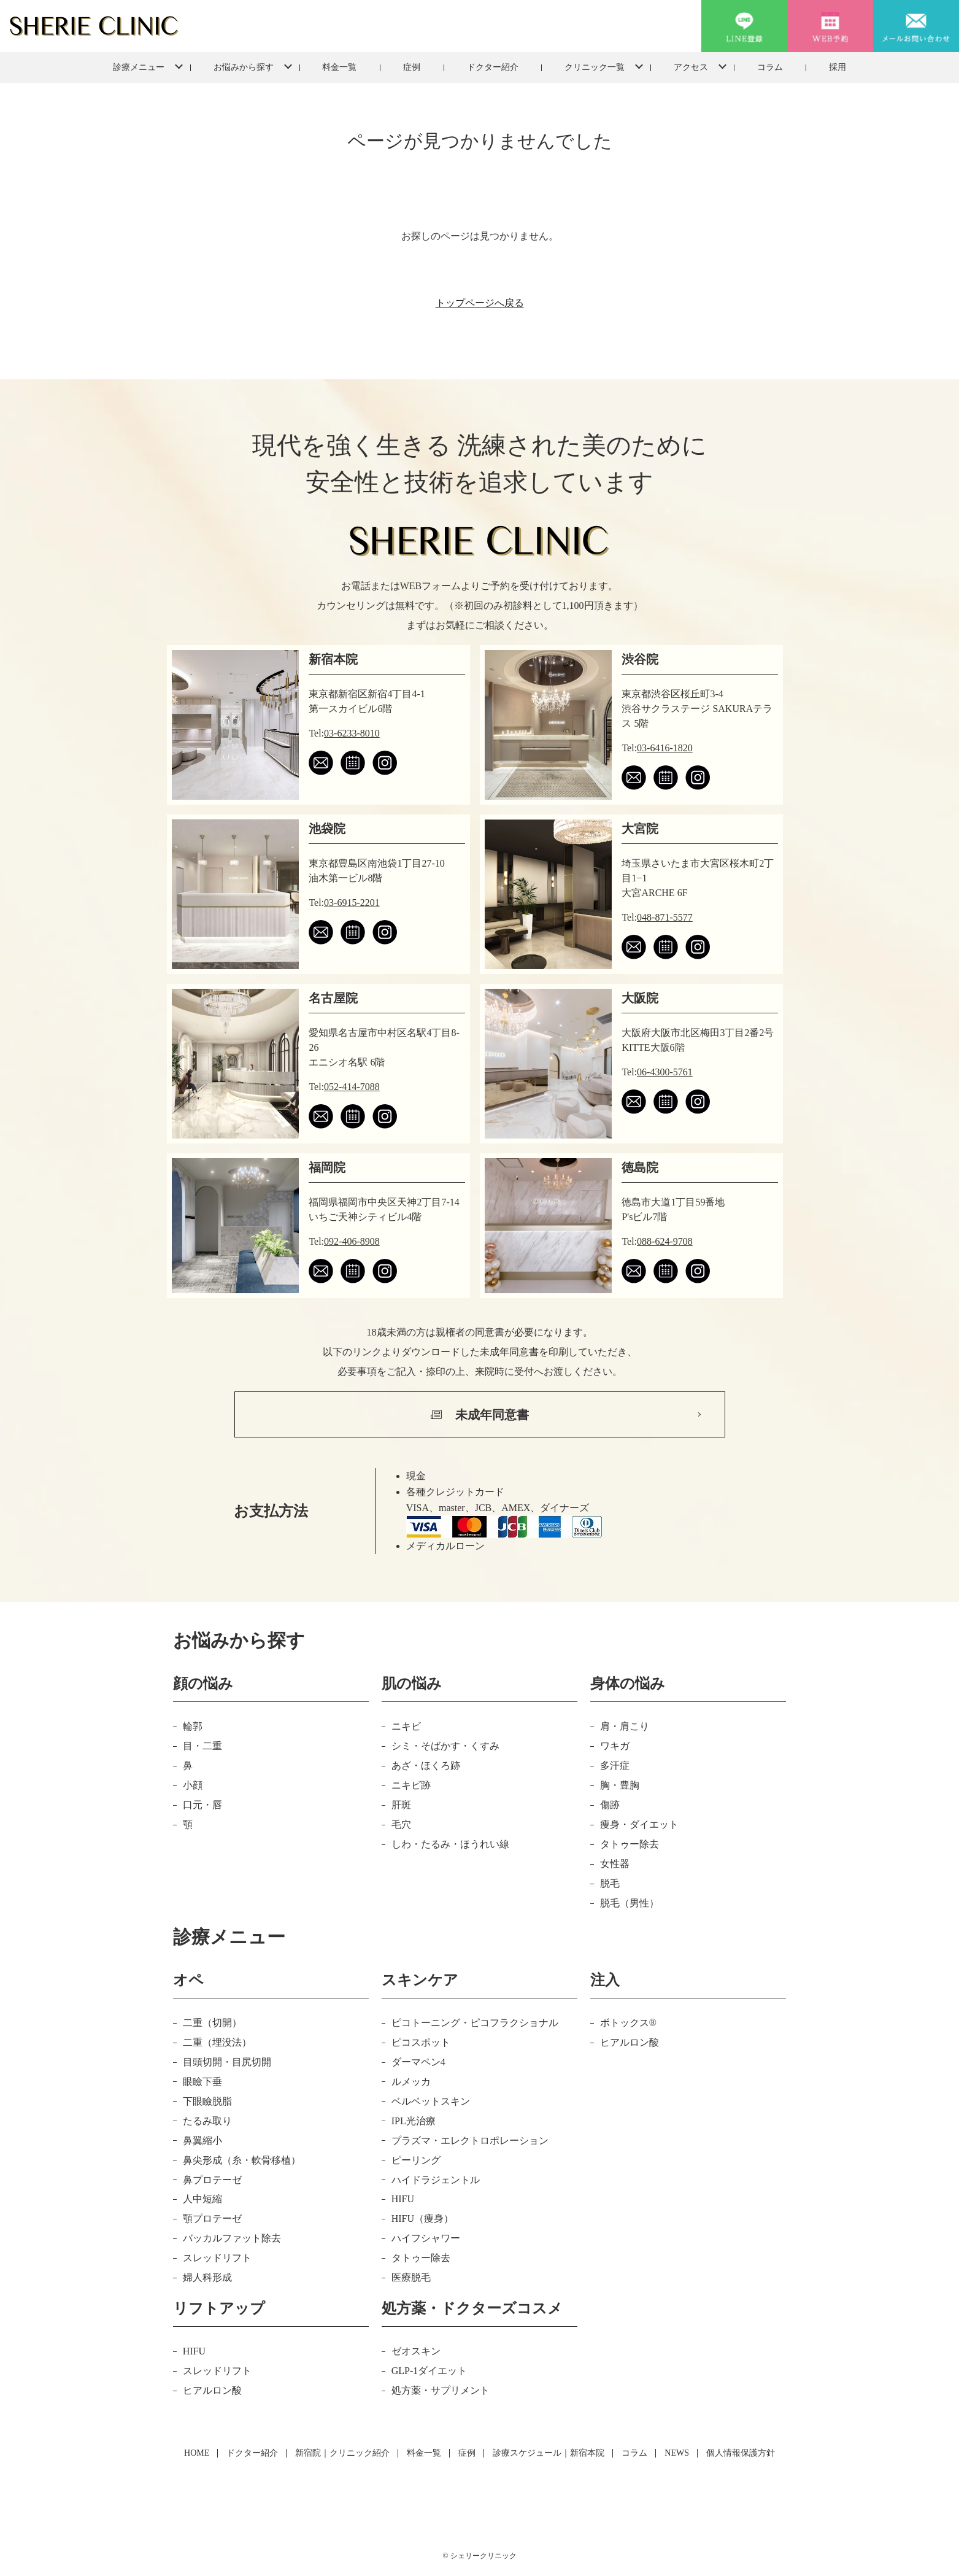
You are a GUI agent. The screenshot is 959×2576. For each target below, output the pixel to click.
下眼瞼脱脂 (207, 2101)
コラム (770, 67)
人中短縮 (202, 2199)
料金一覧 (339, 67)
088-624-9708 (665, 1241)
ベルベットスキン (430, 2101)
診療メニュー (138, 67)
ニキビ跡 (411, 1785)
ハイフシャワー (425, 2238)
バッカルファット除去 (232, 2238)
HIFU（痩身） (422, 2218)
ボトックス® (628, 2022)
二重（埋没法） (217, 2042)
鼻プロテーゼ (212, 2180)
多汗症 (615, 1765)
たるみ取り (207, 2121)
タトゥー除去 (629, 1844)
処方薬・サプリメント (440, 2390)
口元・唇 (202, 1805)
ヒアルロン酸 (629, 2042)
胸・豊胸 (619, 1785)
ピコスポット (420, 2042)
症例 (411, 67)
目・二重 (202, 1746)
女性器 (615, 1864)
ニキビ (406, 1726)
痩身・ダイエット (639, 1824)
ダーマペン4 (418, 2062)
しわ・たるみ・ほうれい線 (450, 1844)
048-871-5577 (665, 917)
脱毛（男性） (629, 1903)
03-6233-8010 (352, 733)
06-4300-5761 (665, 1072)
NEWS (676, 2453)
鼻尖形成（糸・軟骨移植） (242, 2160)
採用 (837, 67)
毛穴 (401, 1824)
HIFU (402, 2199)
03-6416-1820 (665, 748)
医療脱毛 (411, 2277)
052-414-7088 (352, 1086)
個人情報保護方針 (740, 2453)
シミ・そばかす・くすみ (445, 1746)
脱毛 (610, 1883)
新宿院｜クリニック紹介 (342, 2453)
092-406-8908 (352, 1241)
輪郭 (192, 1726)
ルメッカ (411, 2081)
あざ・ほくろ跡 (425, 1765)
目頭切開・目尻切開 (227, 2062)
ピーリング (416, 2160)
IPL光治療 (413, 2121)
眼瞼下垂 (202, 2081)
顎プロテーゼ (212, 2218)
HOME (196, 2453)
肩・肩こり (624, 1726)
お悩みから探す (244, 67)
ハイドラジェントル (435, 2180)
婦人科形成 (207, 2277)
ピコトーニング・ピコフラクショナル (474, 2022)
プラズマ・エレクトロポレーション (470, 2140)
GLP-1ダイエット (429, 2370)
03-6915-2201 (352, 902)
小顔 (192, 1785)
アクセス (691, 67)
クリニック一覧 (594, 67)
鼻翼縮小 (202, 2140)
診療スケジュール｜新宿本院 (548, 2453)
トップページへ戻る (480, 303)
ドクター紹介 (492, 67)
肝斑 (401, 1805)
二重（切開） (212, 2022)
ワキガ (615, 1746)
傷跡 (610, 1805)
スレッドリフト (217, 2258)
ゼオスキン (416, 2351)
